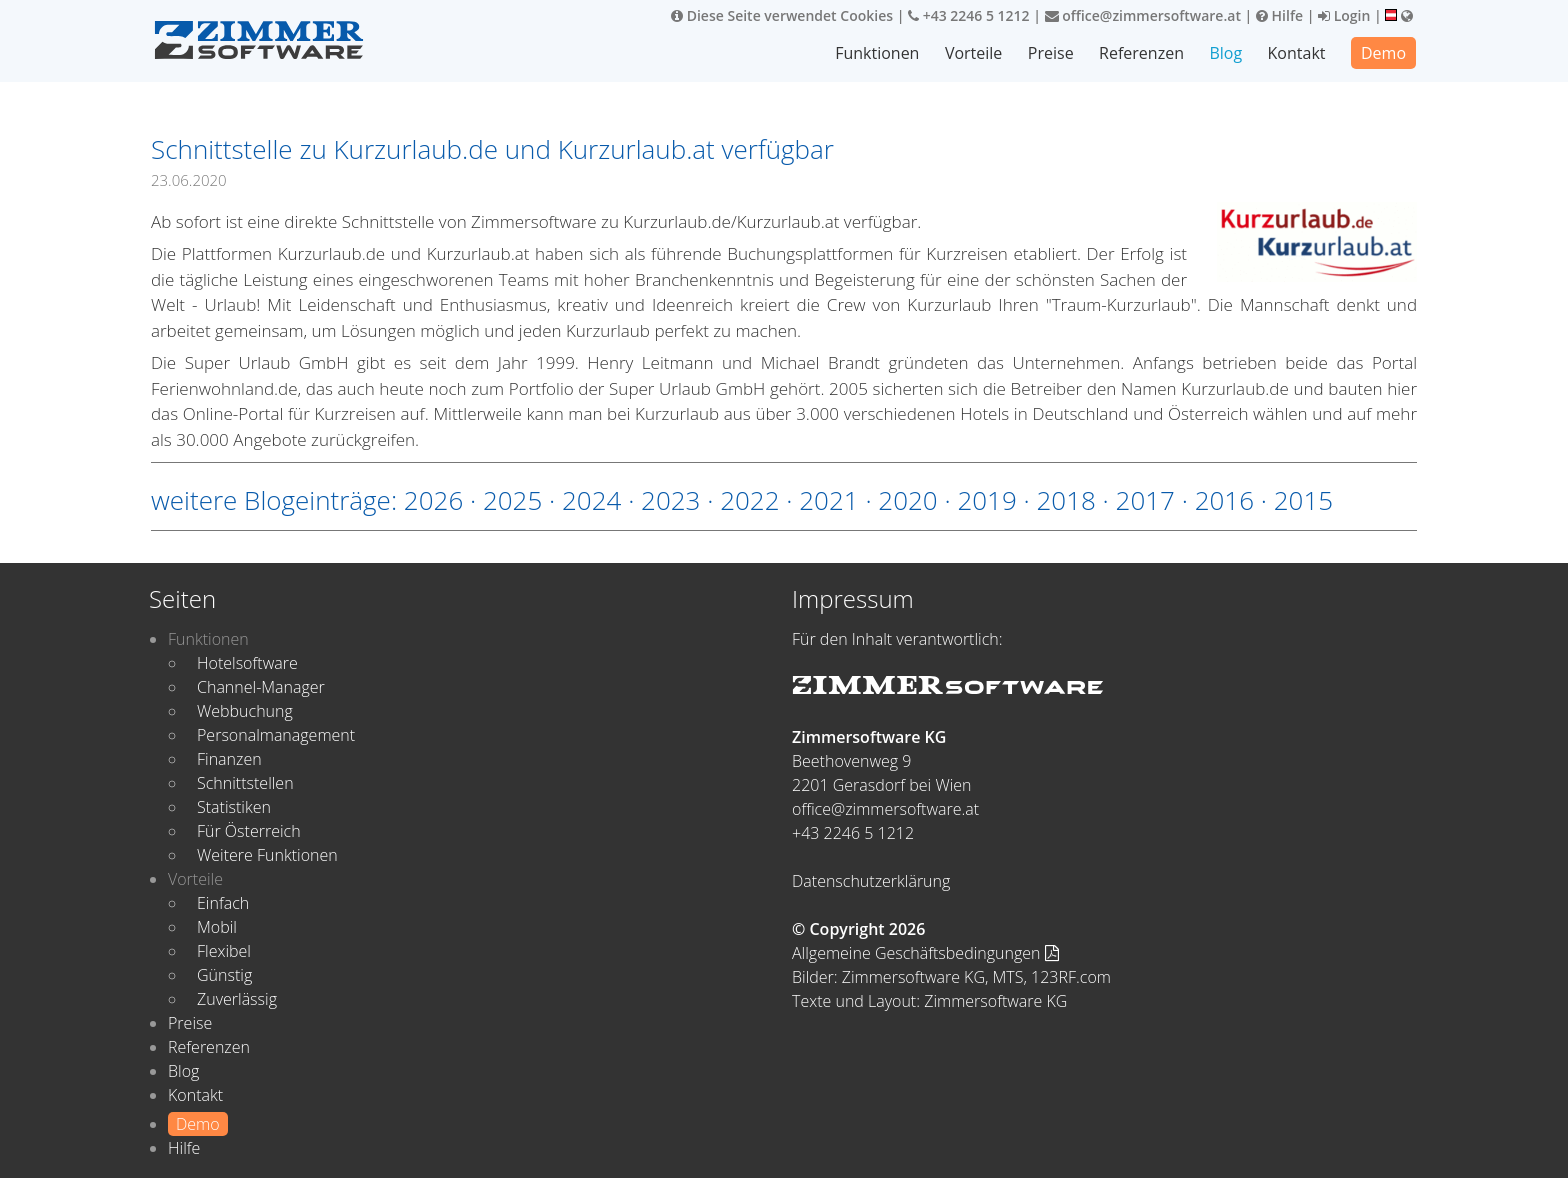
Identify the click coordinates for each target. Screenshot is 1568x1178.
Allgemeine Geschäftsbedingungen (925, 953)
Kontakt (1297, 53)
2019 (986, 500)
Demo (1383, 53)
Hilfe (1279, 15)
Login (1344, 15)
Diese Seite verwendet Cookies (782, 15)
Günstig (224, 975)
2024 (591, 500)
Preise (1051, 53)
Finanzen (229, 759)
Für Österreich (249, 831)
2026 (433, 500)
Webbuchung (245, 711)
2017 (1145, 500)
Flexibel (224, 951)
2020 (907, 500)
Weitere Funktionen (267, 855)
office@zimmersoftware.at (1143, 15)
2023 (670, 500)
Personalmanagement (276, 735)
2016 (1224, 500)
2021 (828, 500)
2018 (1065, 500)
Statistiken (234, 807)
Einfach (223, 903)
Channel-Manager (261, 687)
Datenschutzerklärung (871, 881)
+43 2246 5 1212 (969, 15)
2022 (749, 500)
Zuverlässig (237, 999)
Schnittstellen (245, 783)
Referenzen (1141, 53)
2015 (1303, 500)
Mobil (217, 927)
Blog (1225, 53)
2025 (512, 500)
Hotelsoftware (247, 663)
